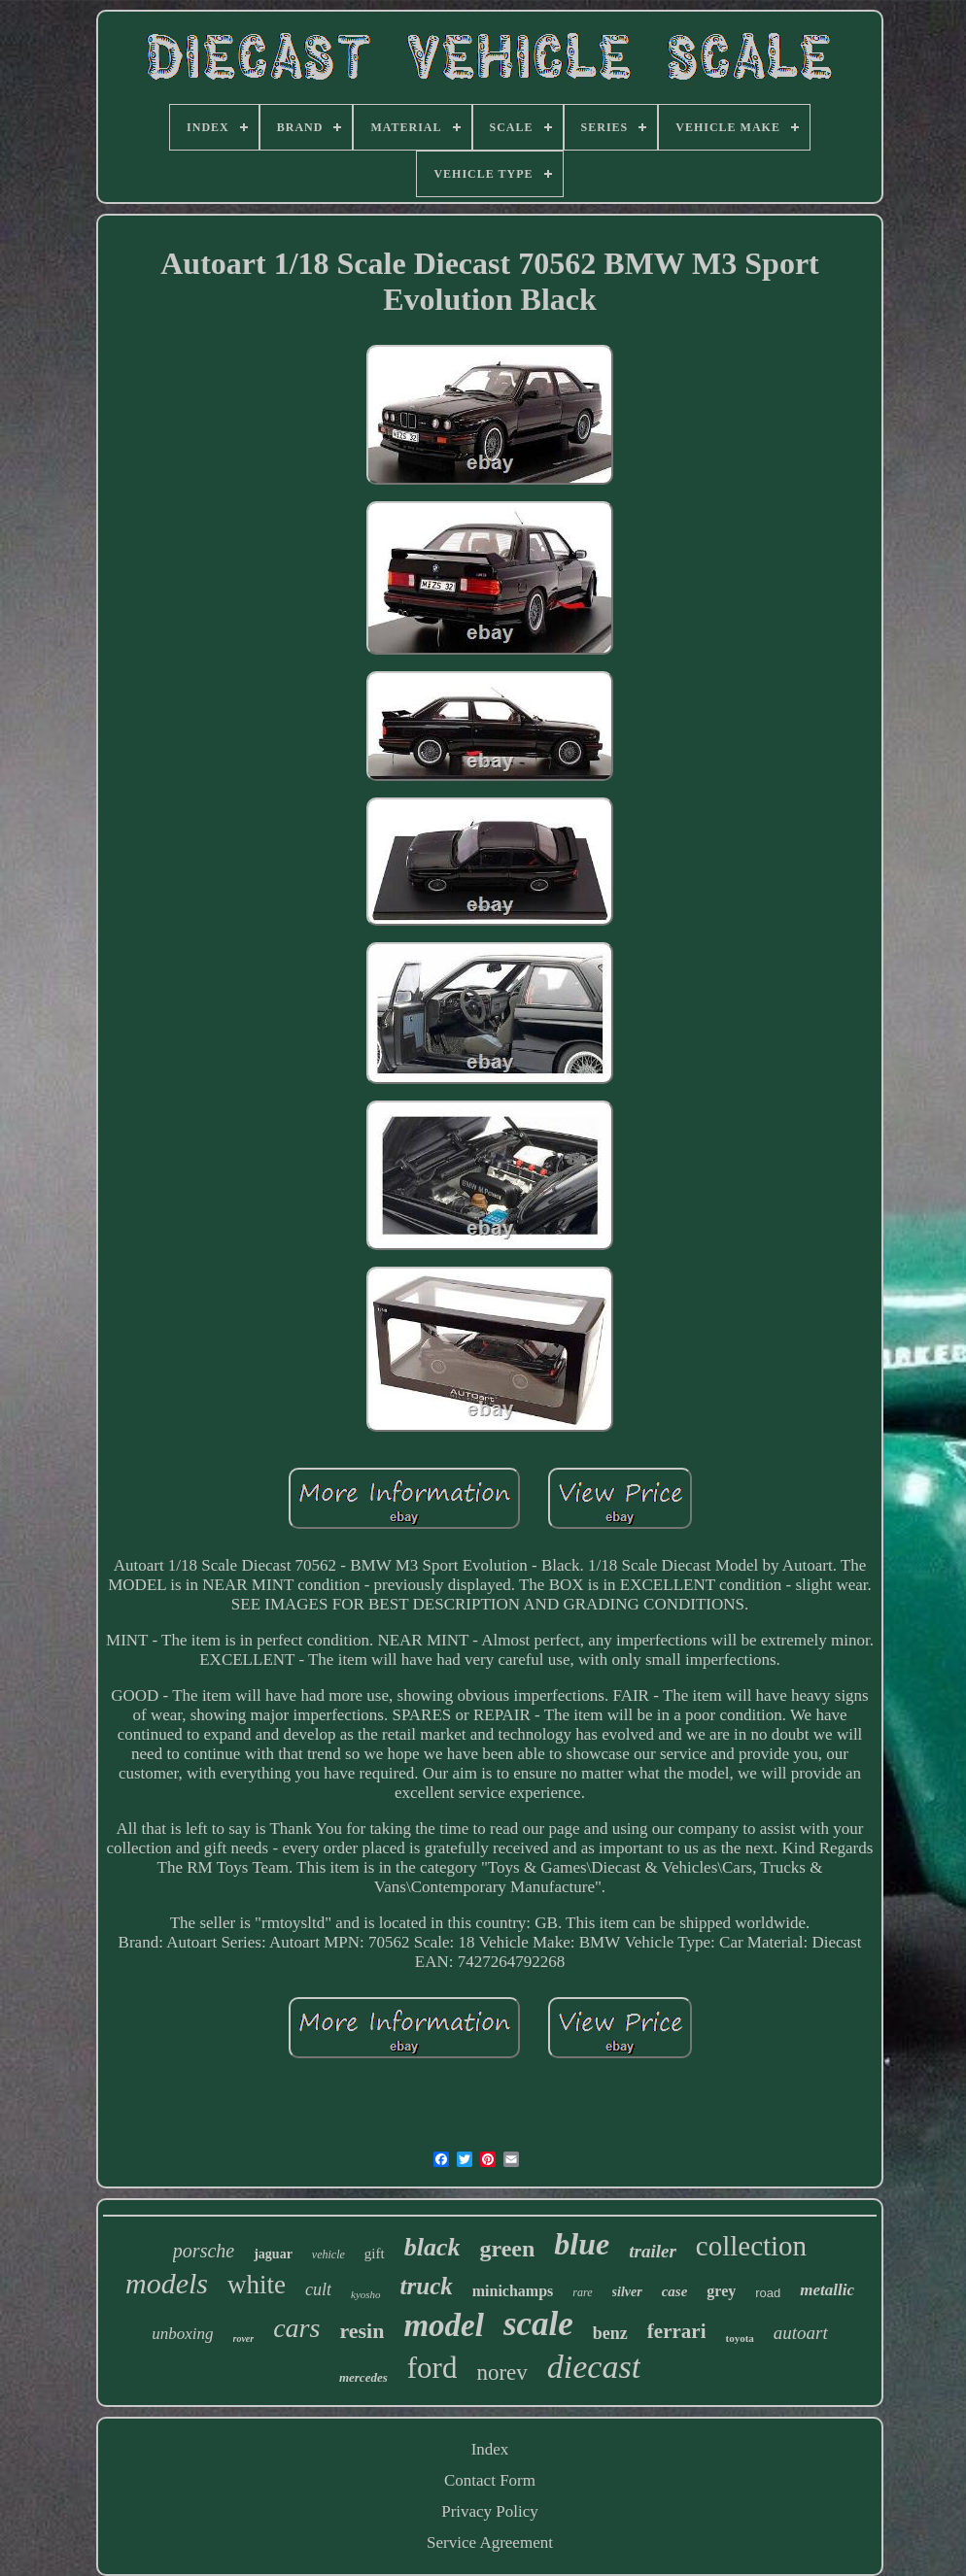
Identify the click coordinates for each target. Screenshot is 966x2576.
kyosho (366, 2294)
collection (751, 2245)
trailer (652, 2251)
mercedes (363, 2377)
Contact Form (489, 2480)
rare (582, 2292)
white (256, 2284)
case (675, 2291)
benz (610, 2333)
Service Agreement (490, 2542)
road (767, 2293)
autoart (801, 2332)
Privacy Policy (489, 2511)
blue (581, 2243)
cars (296, 2328)
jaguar (273, 2254)
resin (361, 2331)
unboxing (182, 2333)
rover (244, 2338)
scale (538, 2324)
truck (426, 2286)
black (432, 2247)
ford (432, 2368)
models (166, 2283)
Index (490, 2449)
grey (721, 2291)
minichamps (513, 2291)
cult (318, 2289)
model (443, 2325)
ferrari (677, 2331)
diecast (593, 2367)
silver (627, 2292)
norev (501, 2372)
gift (374, 2253)
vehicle (328, 2254)
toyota (739, 2338)
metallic (827, 2290)
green (507, 2248)
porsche (203, 2250)
